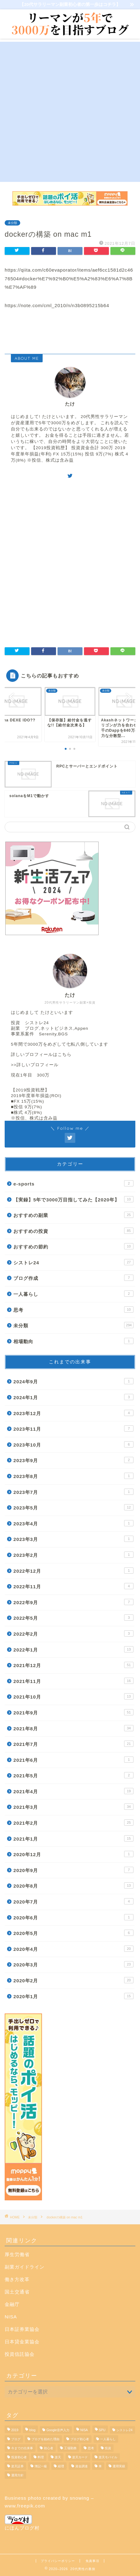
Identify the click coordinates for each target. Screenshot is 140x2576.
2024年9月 (73, 1381)
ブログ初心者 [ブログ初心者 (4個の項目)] (79, 2439)
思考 (73, 1309)
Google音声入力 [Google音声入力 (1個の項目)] (57, 2430)
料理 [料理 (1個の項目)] (41, 2457)
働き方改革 (17, 2279)
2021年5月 (73, 1775)
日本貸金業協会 (22, 2341)
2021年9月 (73, 1712)
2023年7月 (73, 1492)
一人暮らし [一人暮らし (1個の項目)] (108, 2439)
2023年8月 (73, 1476)
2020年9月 (73, 1870)
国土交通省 (17, 2291)
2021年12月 (73, 1665)
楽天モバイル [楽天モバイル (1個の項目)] (108, 2457)
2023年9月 (73, 1460)
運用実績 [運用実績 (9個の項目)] (119, 2466)
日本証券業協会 (22, 2329)
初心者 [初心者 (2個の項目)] (48, 2448)
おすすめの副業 (73, 1215)
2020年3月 (73, 1964)
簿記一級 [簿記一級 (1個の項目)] (41, 2466)
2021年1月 (73, 1838)
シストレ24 (73, 1262)
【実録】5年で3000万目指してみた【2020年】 (73, 1199)
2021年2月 (73, 1822)
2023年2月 (73, 1555)
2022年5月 (73, 1617)
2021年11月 (73, 1681)
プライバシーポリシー (58, 2561)
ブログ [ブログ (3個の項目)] (16, 2439)
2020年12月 (73, 1854)
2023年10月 (73, 1444)
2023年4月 (73, 1523)
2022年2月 (73, 1633)
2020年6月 (73, 1917)
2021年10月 (73, 1696)
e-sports (73, 1183)
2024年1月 (73, 1397)
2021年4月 (73, 1791)
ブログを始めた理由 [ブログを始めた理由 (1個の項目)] (45, 2439)
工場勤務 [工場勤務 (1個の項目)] (70, 2448)
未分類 (12, 223)
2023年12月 (73, 1413)
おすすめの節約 (73, 1246)
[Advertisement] (70, 112)
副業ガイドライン (24, 2266)
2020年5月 (73, 1933)
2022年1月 (73, 1649)
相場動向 (73, 1341)
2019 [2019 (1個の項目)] (14, 2430)
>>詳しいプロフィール (34, 1064)
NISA (11, 2316)
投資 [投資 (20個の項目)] (108, 2448)
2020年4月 (73, 1949)
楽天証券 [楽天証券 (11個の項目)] (17, 2466)
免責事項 (92, 2561)
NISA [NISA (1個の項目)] (84, 2430)
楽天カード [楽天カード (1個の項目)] (80, 2457)
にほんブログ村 (22, 2523)
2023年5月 (73, 1507)
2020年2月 (73, 1980)
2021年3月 (73, 1807)
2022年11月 (73, 1586)
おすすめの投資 (73, 1231)
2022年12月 (73, 1570)
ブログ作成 (73, 1278)
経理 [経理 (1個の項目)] (61, 2466)
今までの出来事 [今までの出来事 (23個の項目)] (22, 2448)
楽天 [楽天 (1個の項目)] (58, 2457)
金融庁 (12, 2304)
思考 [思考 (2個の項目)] (91, 2448)
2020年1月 (73, 1996)
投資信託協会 (20, 2354)
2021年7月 (73, 1744)
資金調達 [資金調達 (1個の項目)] (81, 2466)
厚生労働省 (17, 2254)
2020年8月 (73, 1885)
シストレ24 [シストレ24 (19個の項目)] (124, 2430)
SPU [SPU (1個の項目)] (102, 2430)
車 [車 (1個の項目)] (100, 2466)
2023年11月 (73, 1428)
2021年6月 (73, 1759)
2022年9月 (73, 1602)
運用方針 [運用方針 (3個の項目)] (17, 2475)
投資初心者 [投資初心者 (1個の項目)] (19, 2457)
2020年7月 (73, 1901)
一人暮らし (73, 1293)
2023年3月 (73, 1539)
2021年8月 (73, 1728)
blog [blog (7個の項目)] (32, 2430)
